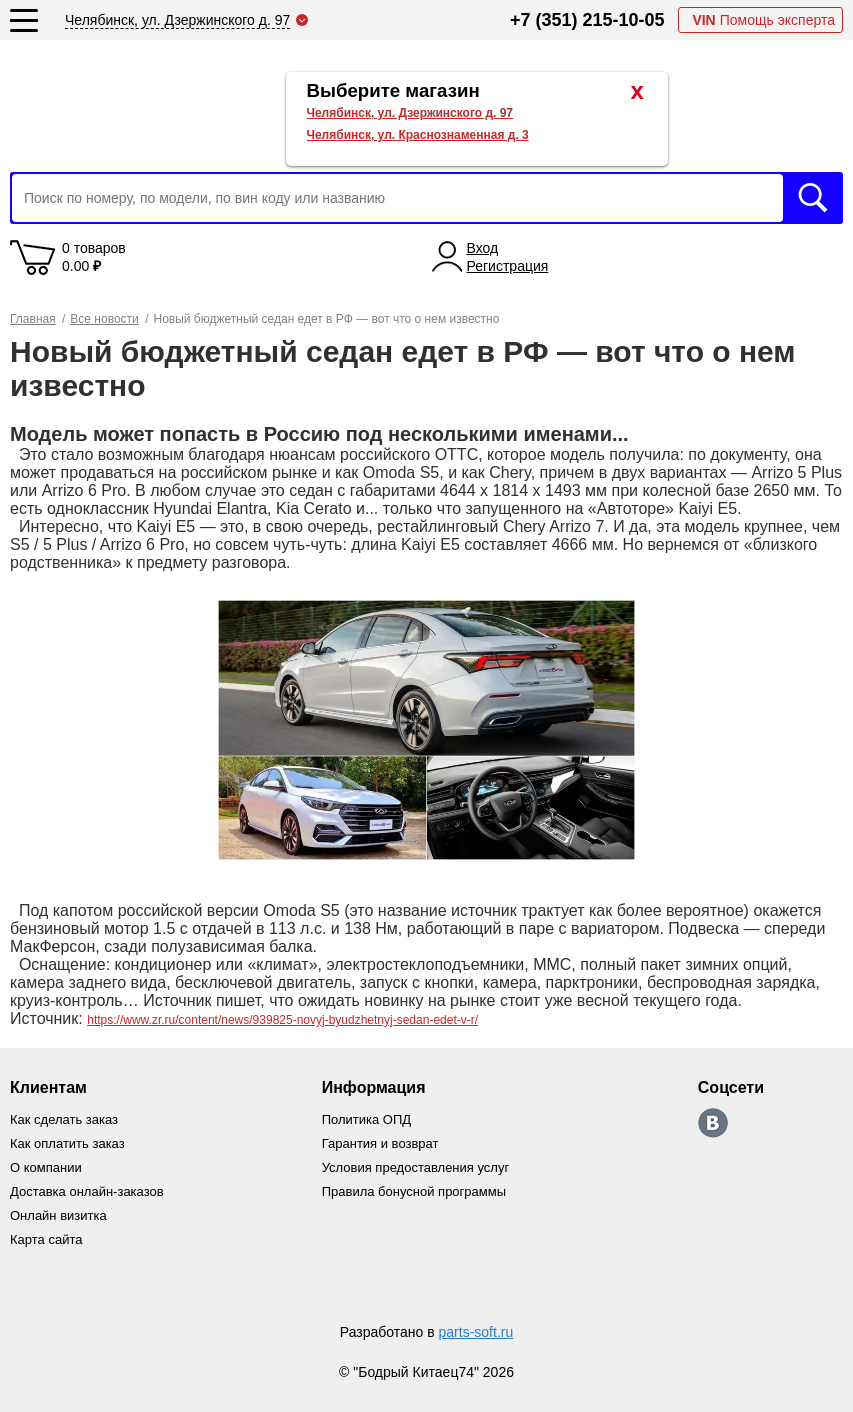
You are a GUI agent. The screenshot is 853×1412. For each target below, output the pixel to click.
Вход (483, 248)
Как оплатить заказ (67, 1143)
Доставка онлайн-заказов (87, 1191)
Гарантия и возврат (380, 1143)
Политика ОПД (366, 1119)
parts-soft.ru (476, 1332)
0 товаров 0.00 (94, 257)
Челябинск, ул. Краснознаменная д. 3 (418, 135)
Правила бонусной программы (414, 1191)
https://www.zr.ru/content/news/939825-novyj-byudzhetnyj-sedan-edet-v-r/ (282, 1020)
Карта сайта (46, 1239)
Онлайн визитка (58, 1215)
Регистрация (508, 266)
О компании (46, 1167)
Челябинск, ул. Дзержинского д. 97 (410, 113)
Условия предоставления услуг (415, 1167)
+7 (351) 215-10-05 (587, 20)
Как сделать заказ (64, 1119)
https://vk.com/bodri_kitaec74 (713, 1123)
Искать (813, 198)
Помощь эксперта (763, 20)
